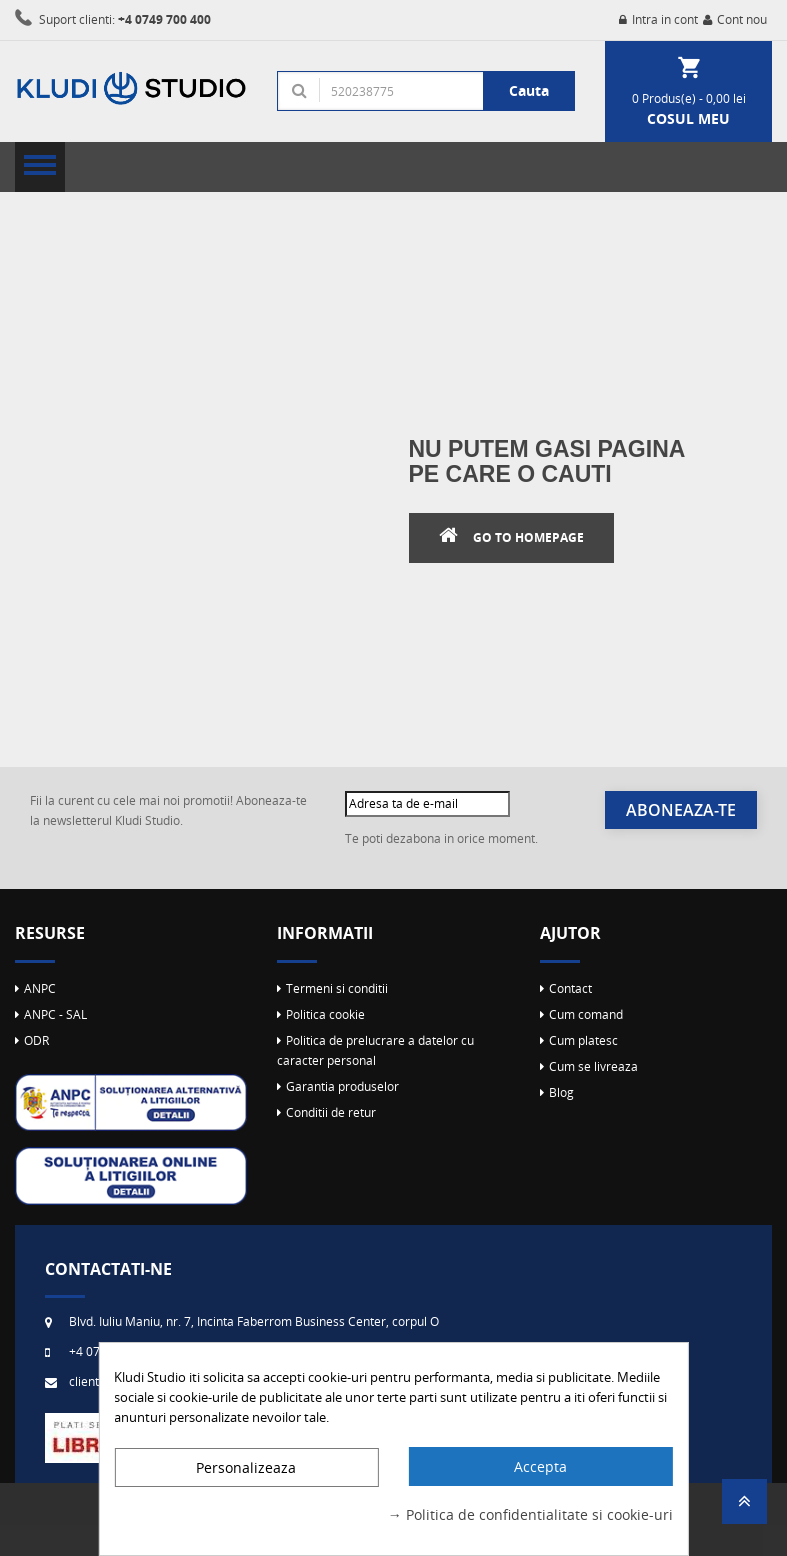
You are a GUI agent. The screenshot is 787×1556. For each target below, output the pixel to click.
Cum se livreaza (593, 1066)
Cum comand (586, 1014)
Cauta (529, 90)
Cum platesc (583, 1040)
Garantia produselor (342, 1086)
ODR (36, 1040)
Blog (561, 1092)
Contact (570, 988)
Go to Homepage (528, 537)
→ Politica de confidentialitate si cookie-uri (530, 1514)
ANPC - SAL (55, 1014)
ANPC (40, 988)
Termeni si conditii (337, 988)
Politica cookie (325, 1014)
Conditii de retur (331, 1112)
